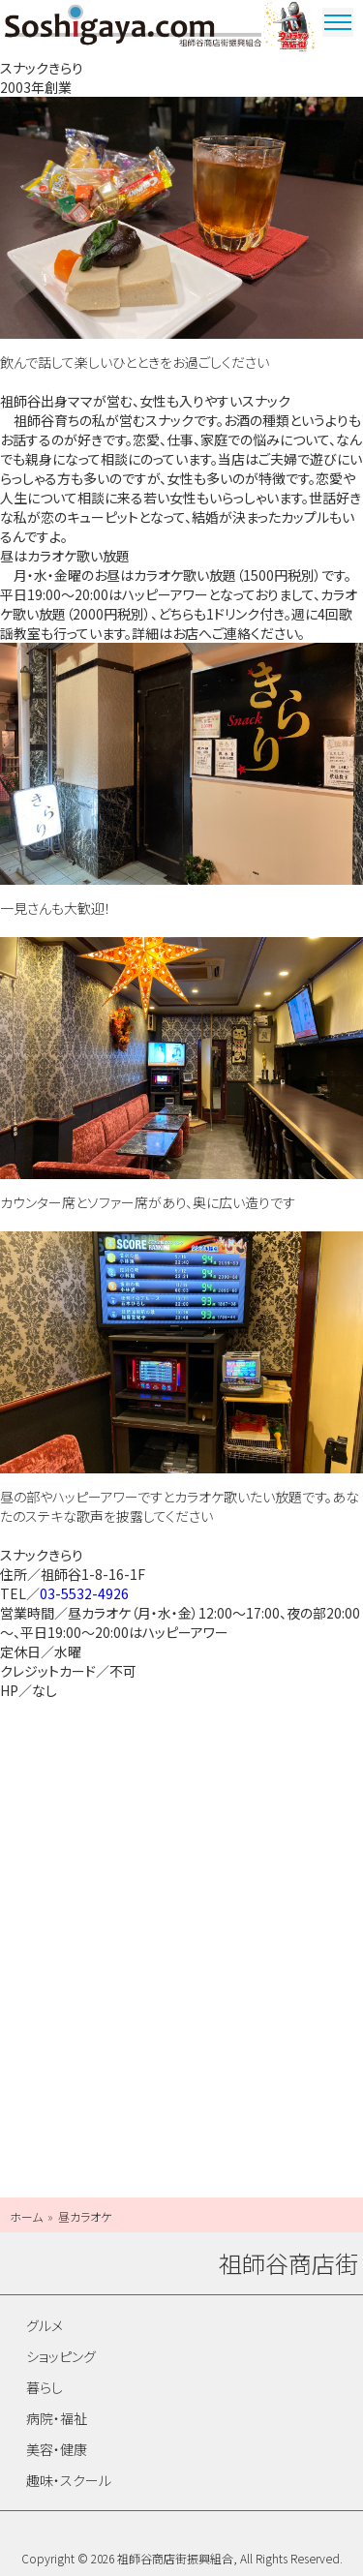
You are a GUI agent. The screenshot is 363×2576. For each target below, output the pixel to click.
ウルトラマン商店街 (290, 29)
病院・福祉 (56, 2418)
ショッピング (61, 2356)
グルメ (44, 2325)
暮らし (44, 2387)
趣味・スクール (68, 2480)
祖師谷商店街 (133, 29)
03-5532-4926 (84, 1593)
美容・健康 (56, 2449)
